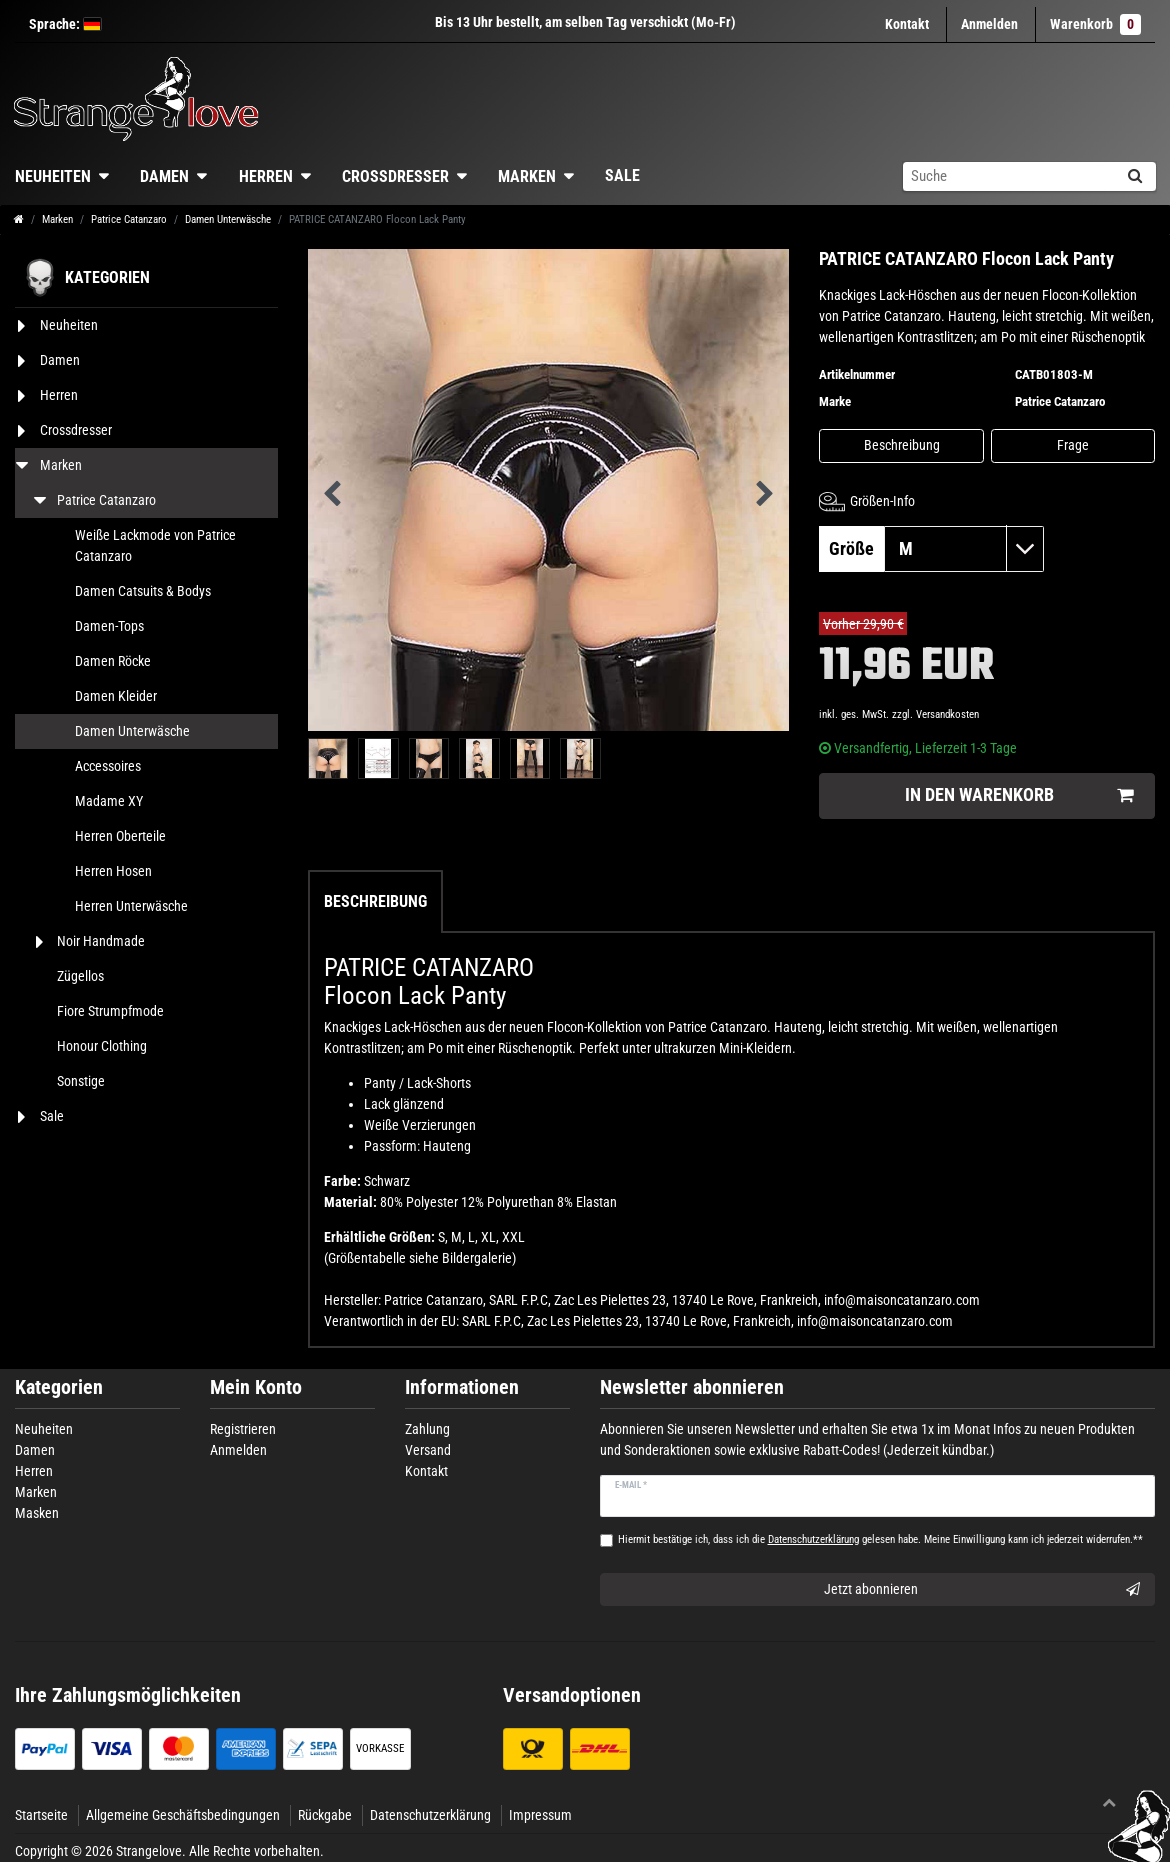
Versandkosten (947, 714)
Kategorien (59, 1387)
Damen (164, 176)
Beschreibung (902, 445)
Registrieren (243, 1429)
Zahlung (427, 1429)
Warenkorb (1095, 24)
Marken (527, 176)
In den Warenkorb (1019, 795)
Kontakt (907, 24)
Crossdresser (395, 176)
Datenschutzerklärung (430, 1815)
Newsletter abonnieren (692, 1387)
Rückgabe (325, 1815)
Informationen (462, 1387)
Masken (37, 1513)
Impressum (540, 1815)
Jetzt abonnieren (982, 1590)
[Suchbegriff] (1008, 176)
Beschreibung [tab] (375, 901)
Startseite (41, 1815)
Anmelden (238, 1450)
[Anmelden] (989, 24)
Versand (428, 1450)
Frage (1073, 445)
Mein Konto (256, 1387)
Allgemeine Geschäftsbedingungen (183, 1815)
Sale (622, 175)
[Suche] (1134, 176)
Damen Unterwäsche (228, 219)
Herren (266, 176)
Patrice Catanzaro (129, 219)
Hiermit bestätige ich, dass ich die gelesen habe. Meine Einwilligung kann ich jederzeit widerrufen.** (880, 1539)
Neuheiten (44, 1429)
